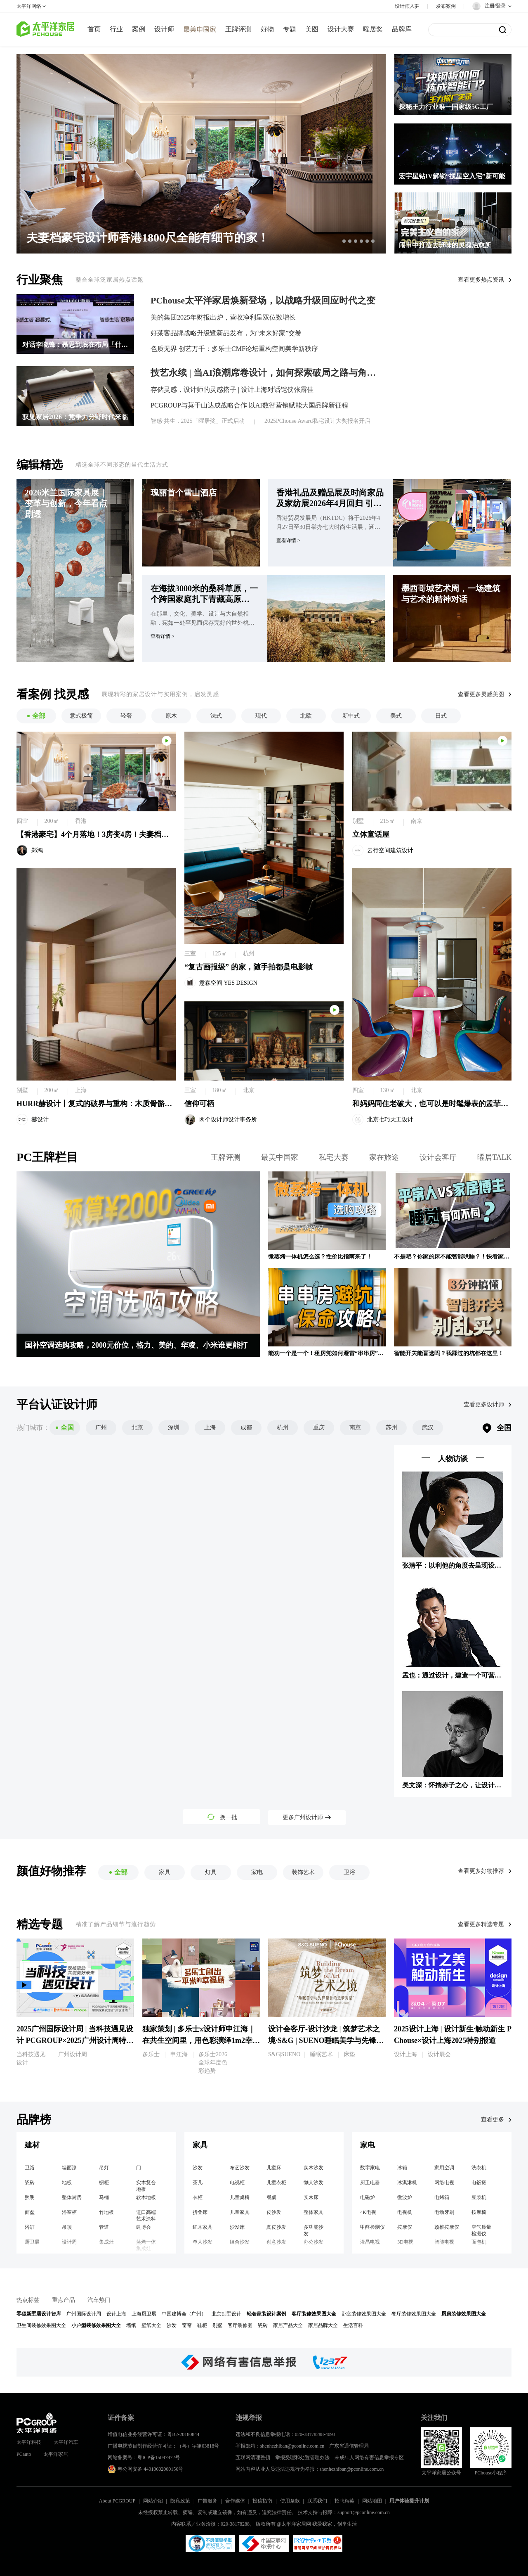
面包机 (478, 2242)
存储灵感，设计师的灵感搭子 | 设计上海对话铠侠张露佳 (232, 389)
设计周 (69, 2242)
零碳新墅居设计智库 (38, 2314)
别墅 (217, 2325)
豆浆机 (478, 2197)
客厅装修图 (240, 2325)
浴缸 (30, 2227)
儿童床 (273, 2168)
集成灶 (106, 2242)
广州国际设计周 (83, 2314)
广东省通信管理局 (349, 2446)
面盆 (30, 2212)
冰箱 (402, 2168)
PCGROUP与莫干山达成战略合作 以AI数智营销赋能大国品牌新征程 (249, 405)
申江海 (179, 2054)
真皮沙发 (276, 2227)
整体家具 (313, 2212)
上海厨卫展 (144, 2314)
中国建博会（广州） (184, 2314)
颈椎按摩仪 (446, 2227)
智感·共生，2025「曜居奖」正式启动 (198, 421)
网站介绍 (153, 2501)
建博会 (143, 2227)
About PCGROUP (117, 2501)
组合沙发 (240, 2242)
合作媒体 (235, 2501)
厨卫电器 (370, 2182)
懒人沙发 (313, 2182)
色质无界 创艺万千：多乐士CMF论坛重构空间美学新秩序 (234, 348)
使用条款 (290, 2501)
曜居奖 (373, 29)
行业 (116, 29)
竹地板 (106, 2212)
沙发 (198, 2168)
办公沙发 (313, 2242)
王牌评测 (238, 29)
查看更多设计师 (484, 1404)
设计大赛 (341, 29)
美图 (311, 29)
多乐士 (151, 2054)
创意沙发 (276, 2242)
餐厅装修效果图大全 (413, 2314)
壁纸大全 (151, 2325)
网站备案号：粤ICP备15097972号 (144, 2457)
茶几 (198, 2182)
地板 (67, 2182)
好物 (267, 29)
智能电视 (444, 2242)
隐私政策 (180, 2501)
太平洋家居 (55, 2454)
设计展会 (439, 2054)
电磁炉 (367, 2197)
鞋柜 (202, 2325)
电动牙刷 (444, 2212)
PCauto (23, 2454)
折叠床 (200, 2212)
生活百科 (353, 2325)
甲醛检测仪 (372, 2227)
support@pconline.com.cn (363, 2512)
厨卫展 (32, 2242)
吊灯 (104, 2168)
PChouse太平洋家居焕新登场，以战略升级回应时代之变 (263, 301)
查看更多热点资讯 (481, 280)
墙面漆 (69, 2168)
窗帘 (187, 2325)
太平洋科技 (28, 2442)
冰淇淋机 (407, 2182)
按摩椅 (478, 2212)
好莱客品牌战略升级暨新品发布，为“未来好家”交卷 (226, 333)
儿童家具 (240, 2212)
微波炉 (404, 2197)
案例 (138, 29)
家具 (200, 2145)
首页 (94, 29)
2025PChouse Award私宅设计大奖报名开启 (317, 421)
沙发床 (237, 2227)
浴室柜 (69, 2212)
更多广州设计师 (307, 1817)
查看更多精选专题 (481, 1924)
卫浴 (30, 2168)
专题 (289, 29)
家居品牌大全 (323, 2325)
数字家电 (370, 2168)
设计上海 (405, 2054)
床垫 (349, 2054)
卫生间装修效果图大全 (41, 2325)
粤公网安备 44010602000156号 (145, 2469)
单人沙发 (202, 2242)
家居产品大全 (288, 2325)
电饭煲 (478, 2182)
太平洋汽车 (66, 2442)
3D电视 (405, 2242)
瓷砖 (30, 2182)
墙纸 (131, 2325)
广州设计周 (72, 2054)
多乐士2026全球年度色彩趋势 (212, 2062)
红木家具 (202, 2227)
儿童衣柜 (276, 2182)
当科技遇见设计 (30, 2058)
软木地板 (146, 2197)
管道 (104, 2227)
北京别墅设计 (226, 2314)
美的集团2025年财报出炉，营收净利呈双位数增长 (223, 317)
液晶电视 (370, 2242)
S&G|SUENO (284, 2054)
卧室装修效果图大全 (364, 2314)
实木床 (311, 2197)
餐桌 (271, 2197)
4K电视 (368, 2212)
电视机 (404, 2212)
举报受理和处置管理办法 (302, 2457)
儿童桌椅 (240, 2197)
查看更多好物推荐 (481, 1871)
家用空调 (444, 2168)
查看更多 (492, 2119)
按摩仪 (404, 2227)
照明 (30, 2197)
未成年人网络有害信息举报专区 (369, 2457)
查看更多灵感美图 (481, 694)
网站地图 (372, 2501)
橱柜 (104, 2182)
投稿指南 (262, 2501)
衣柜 (198, 2197)
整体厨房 (72, 2197)
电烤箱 (441, 2197)
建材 (32, 2145)
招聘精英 (344, 2501)
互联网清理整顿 (253, 2457)
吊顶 (67, 2227)
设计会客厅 (438, 1157)
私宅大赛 (334, 1157)
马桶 (104, 2197)
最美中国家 (279, 1157)
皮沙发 (273, 2212)
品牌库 (402, 29)
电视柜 (237, 2182)
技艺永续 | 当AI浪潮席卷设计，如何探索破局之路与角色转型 (266, 373)
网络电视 (444, 2182)
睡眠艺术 (321, 2054)
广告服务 (207, 2501)
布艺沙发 (240, 2168)
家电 (367, 2145)
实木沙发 (313, 2168)
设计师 (164, 29)
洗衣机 (478, 2168)
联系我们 (317, 2501)
